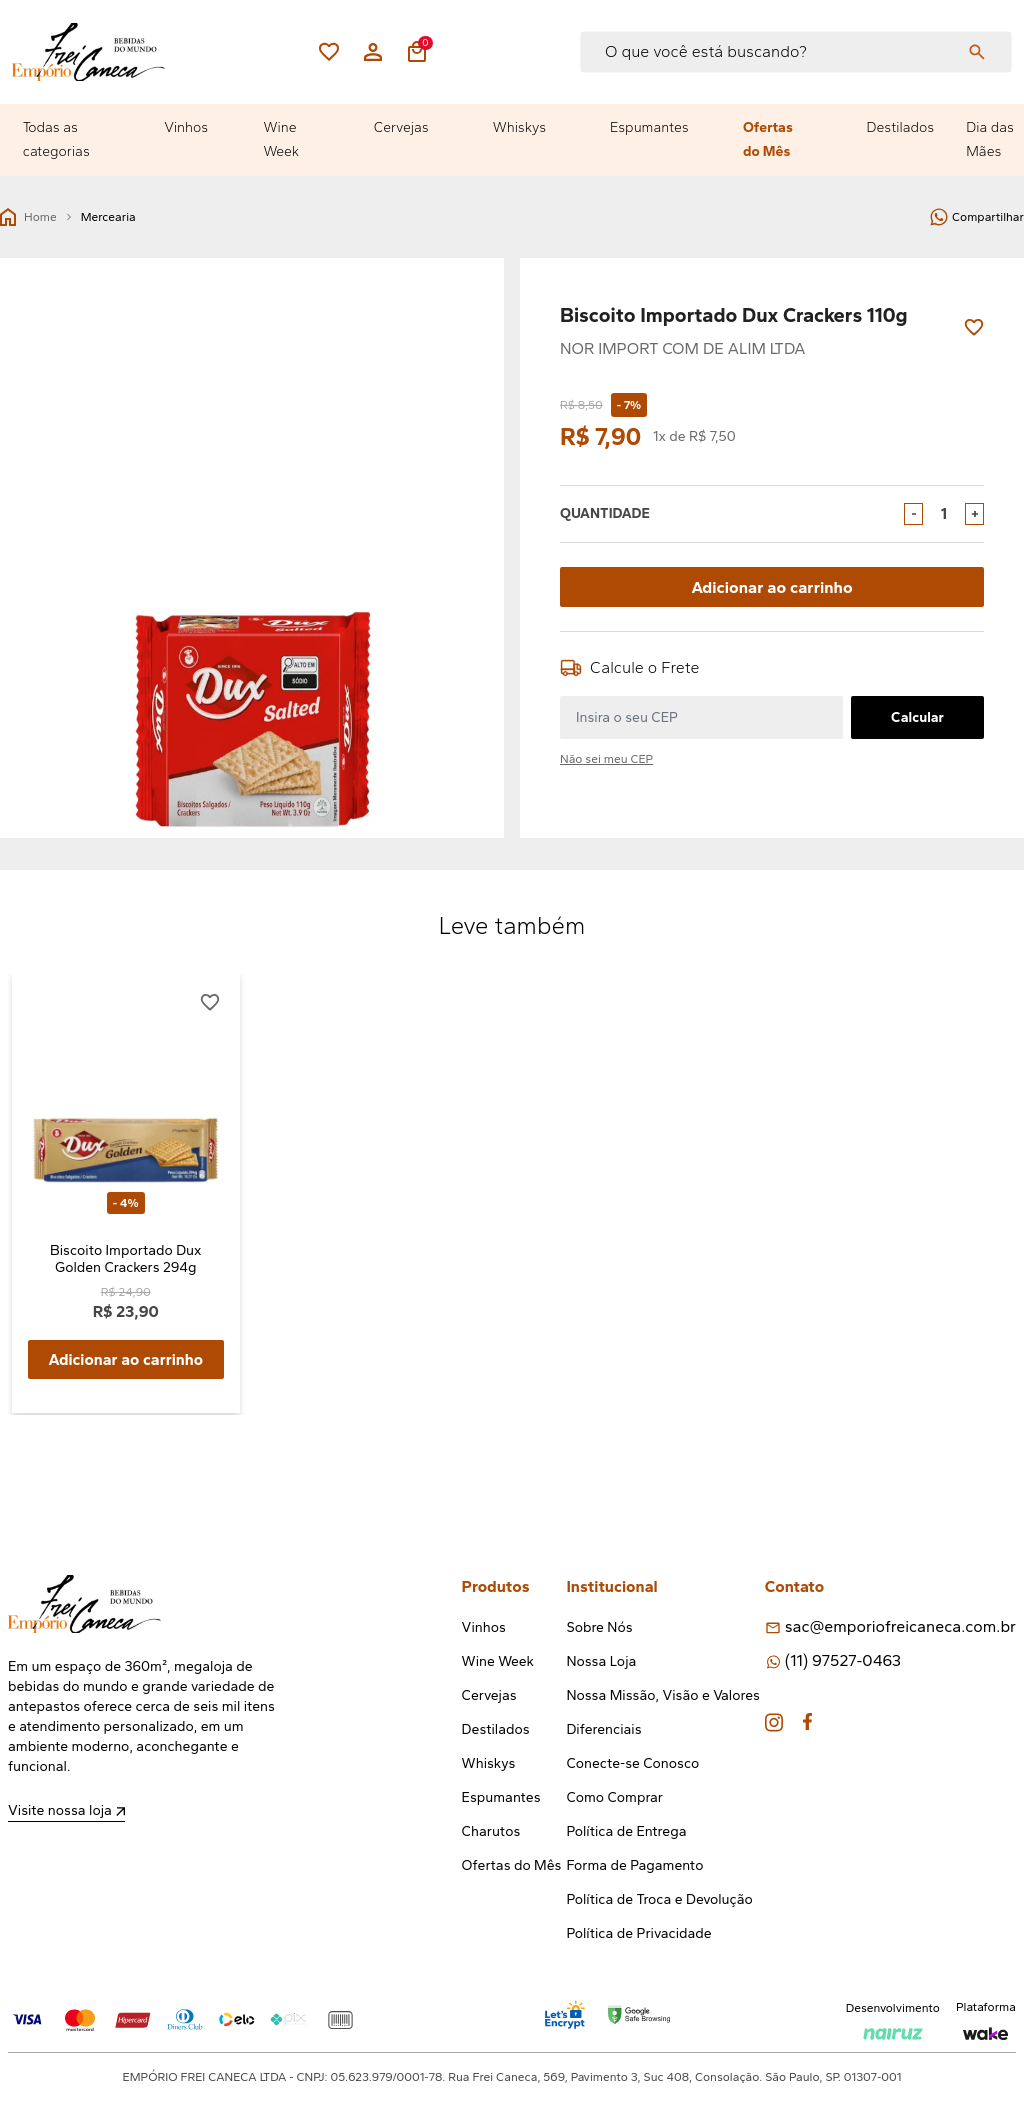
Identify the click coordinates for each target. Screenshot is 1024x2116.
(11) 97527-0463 (843, 1661)
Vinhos (186, 127)
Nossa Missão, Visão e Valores (662, 1696)
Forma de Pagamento (634, 1866)
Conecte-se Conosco (632, 1764)
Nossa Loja (601, 1662)
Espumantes (649, 127)
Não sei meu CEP (606, 759)
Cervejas (401, 127)
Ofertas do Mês (768, 139)
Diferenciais (603, 1730)
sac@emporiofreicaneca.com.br (900, 1627)
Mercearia (108, 217)
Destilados (901, 127)
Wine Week (282, 139)
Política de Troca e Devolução (659, 1900)
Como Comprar (614, 1798)
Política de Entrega (626, 1832)
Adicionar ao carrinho (772, 586)
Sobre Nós (599, 1628)
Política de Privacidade (638, 1934)
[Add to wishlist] (974, 327)
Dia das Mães (990, 139)
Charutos (491, 1832)
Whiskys (519, 127)
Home (28, 217)
